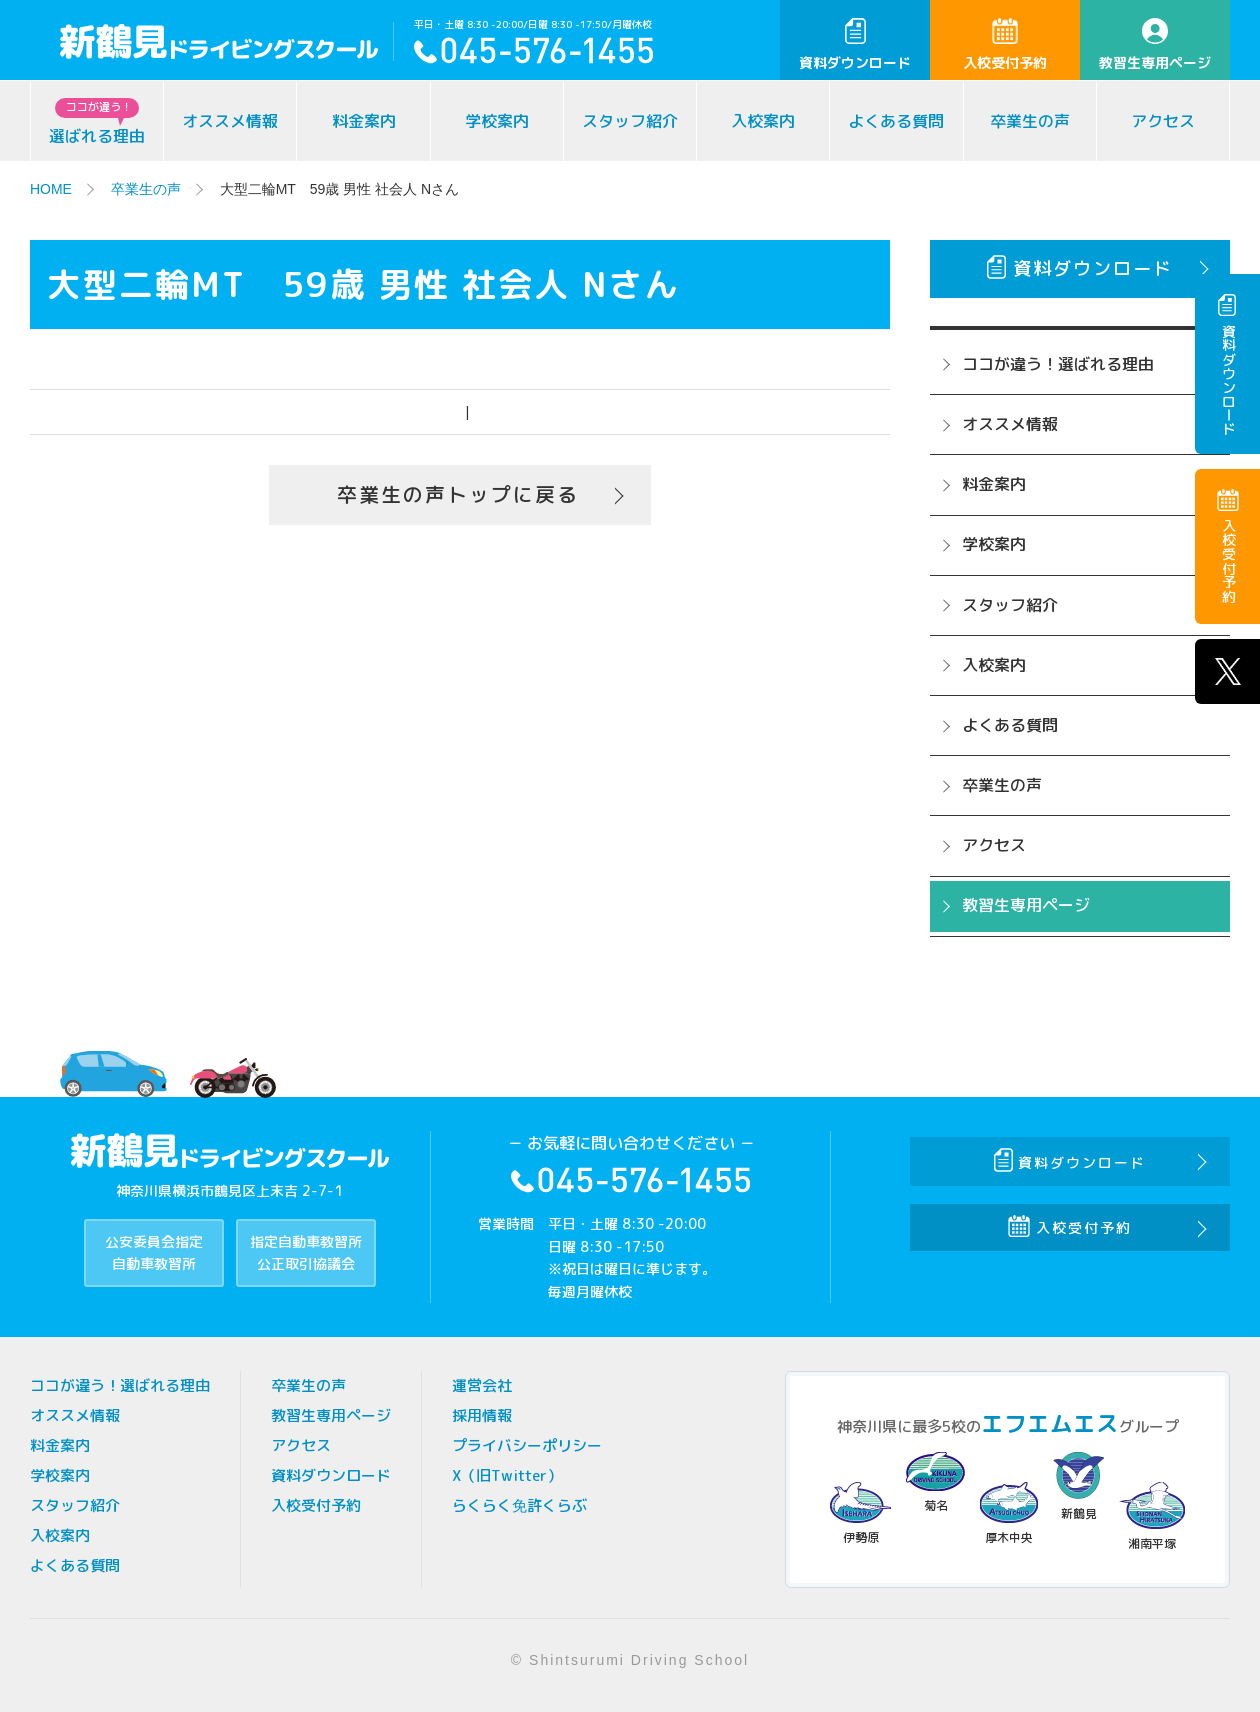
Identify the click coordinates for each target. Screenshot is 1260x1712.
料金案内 (364, 121)
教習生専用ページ (1155, 45)
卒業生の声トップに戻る (458, 495)
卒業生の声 (1030, 121)
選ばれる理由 (97, 122)
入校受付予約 (1005, 45)
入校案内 (763, 121)
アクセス (1163, 121)
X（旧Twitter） (507, 1475)
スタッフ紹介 (630, 121)
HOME (51, 189)
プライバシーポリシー (527, 1445)
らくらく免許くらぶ (519, 1505)
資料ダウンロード (855, 45)
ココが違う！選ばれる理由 (1058, 364)
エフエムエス (1050, 1423)
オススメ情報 (230, 121)
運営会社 (482, 1385)
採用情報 (482, 1415)
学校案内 (497, 121)
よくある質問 (896, 121)
